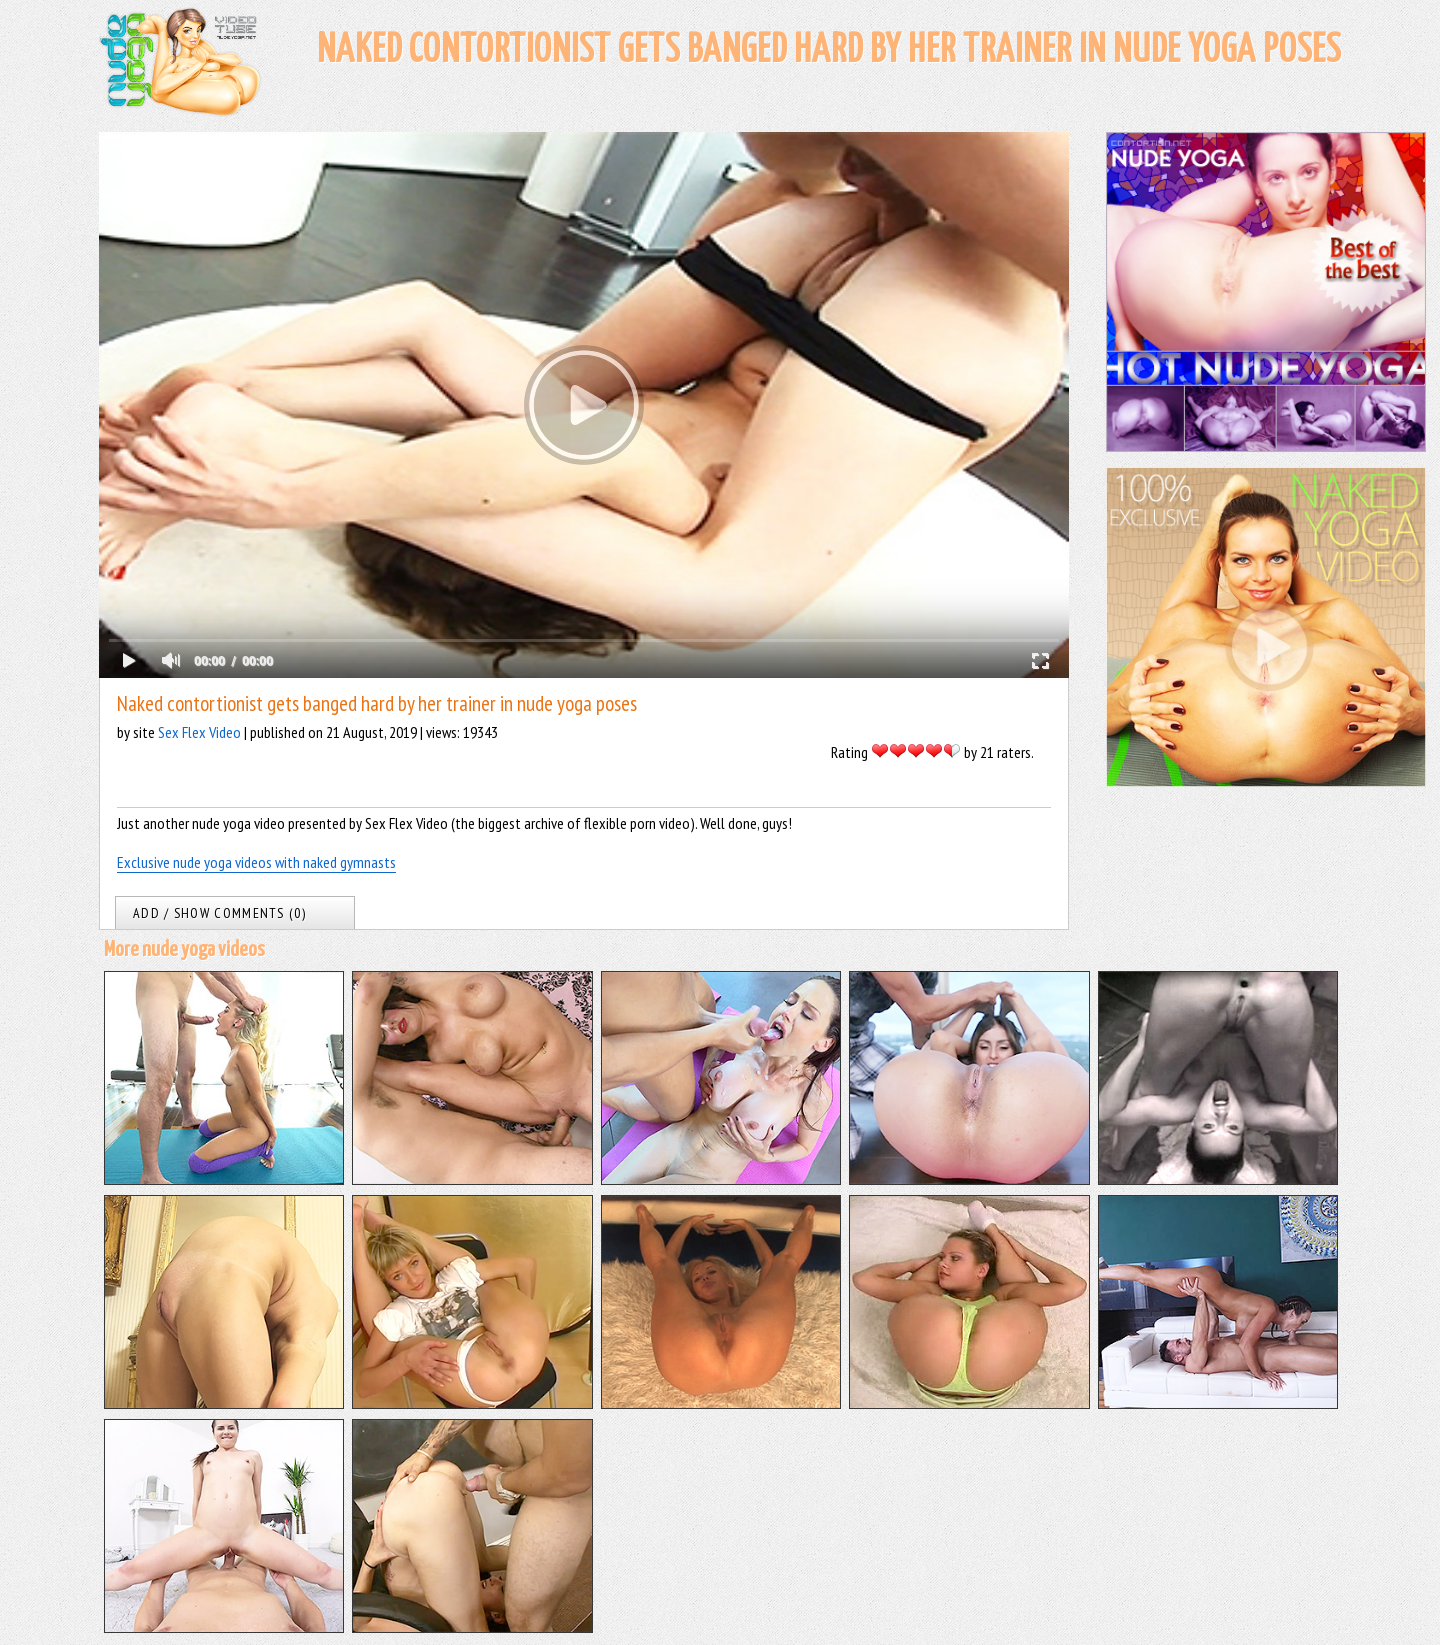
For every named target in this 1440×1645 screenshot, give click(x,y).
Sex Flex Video (199, 732)
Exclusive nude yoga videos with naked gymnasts (256, 862)
